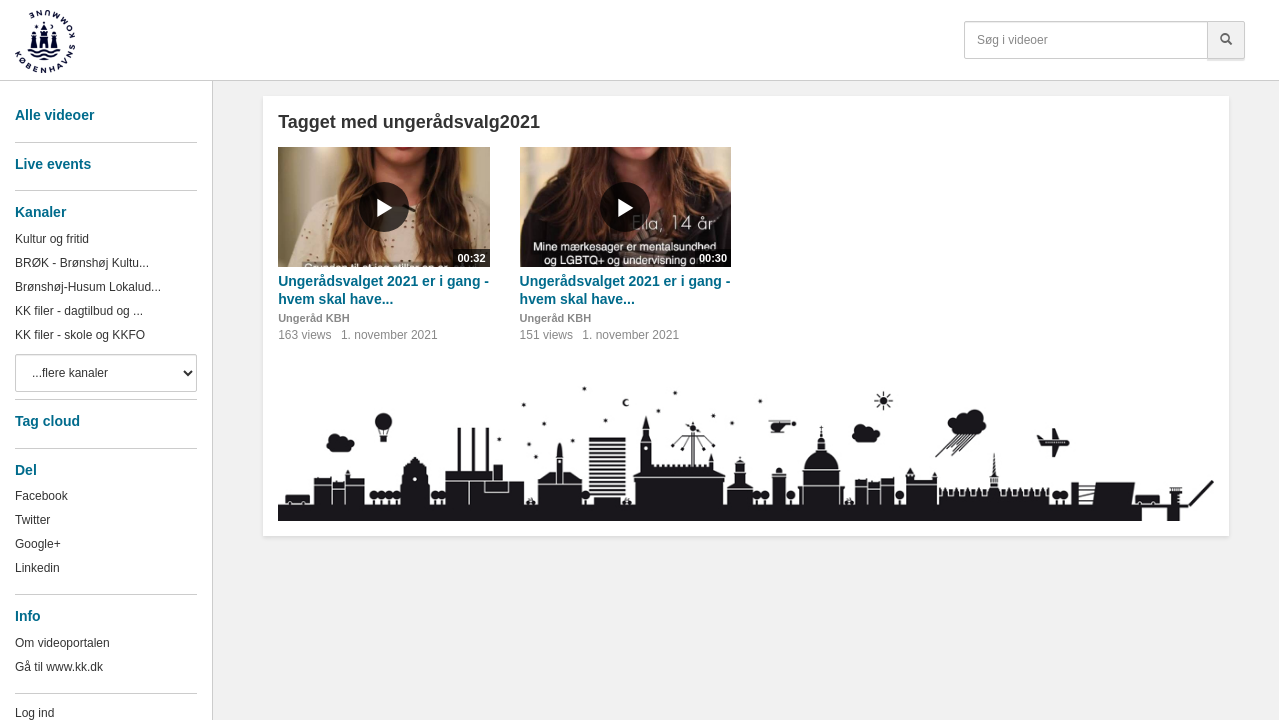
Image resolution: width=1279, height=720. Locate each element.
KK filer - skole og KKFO (80, 335)
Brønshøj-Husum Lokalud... (88, 287)
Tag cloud (47, 421)
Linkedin (37, 568)
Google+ (38, 544)
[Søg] (1226, 40)
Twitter (32, 520)
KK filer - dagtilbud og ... (79, 311)
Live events (53, 164)
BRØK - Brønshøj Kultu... (82, 263)
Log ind (34, 713)
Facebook (41, 496)
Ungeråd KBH (314, 318)
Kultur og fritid (52, 239)
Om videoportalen (62, 643)
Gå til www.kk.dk (59, 667)
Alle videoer (54, 115)
